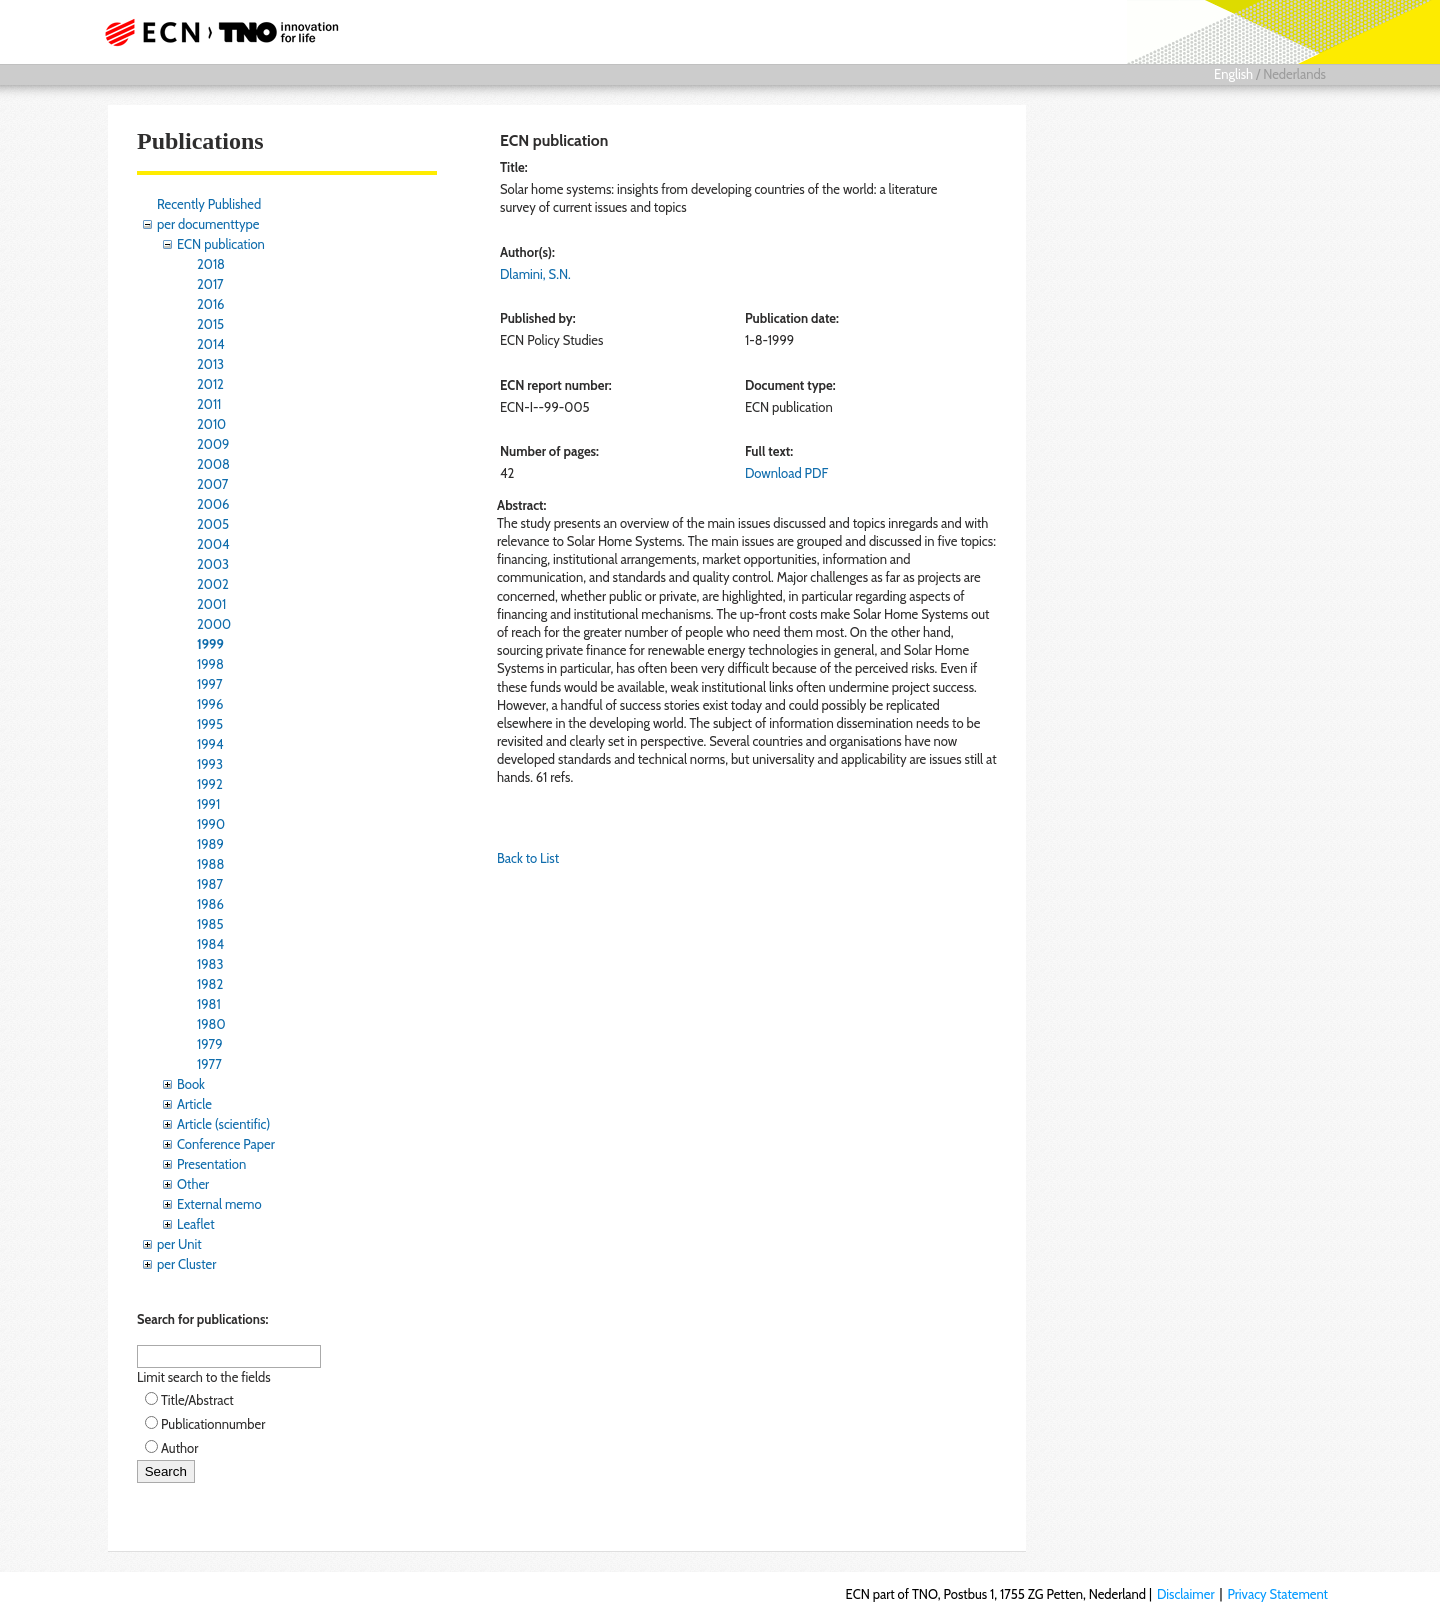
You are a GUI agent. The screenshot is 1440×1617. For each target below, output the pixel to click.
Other (193, 1184)
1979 (210, 1044)
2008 (213, 464)
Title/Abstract (197, 1400)
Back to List (528, 858)
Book (191, 1084)
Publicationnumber (213, 1424)
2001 (211, 604)
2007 (212, 484)
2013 (210, 364)
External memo (219, 1204)
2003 (213, 564)
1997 (210, 684)
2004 (213, 544)
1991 (208, 804)
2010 (211, 424)
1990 (211, 824)
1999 (210, 644)
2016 (211, 304)
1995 (210, 724)
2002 (213, 584)
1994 (210, 744)
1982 (210, 984)
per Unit (179, 1244)
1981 (209, 1004)
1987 (210, 884)
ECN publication (221, 244)
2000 (214, 624)
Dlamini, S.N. (535, 274)
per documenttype (208, 224)
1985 (210, 924)
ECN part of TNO (215, 32)
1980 (211, 1024)
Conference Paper (226, 1144)
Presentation (211, 1164)
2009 (213, 444)
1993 (210, 764)
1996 (210, 704)
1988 (210, 864)
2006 (213, 504)
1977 (209, 1064)
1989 (210, 844)
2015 (210, 324)
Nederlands (1294, 74)
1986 (210, 904)
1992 (210, 784)
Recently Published (209, 204)
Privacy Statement (1277, 1594)
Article (194, 1104)
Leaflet (196, 1224)
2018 (211, 264)
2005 (213, 524)
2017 (210, 284)
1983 (210, 964)
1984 (210, 944)
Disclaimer (1186, 1594)
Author (179, 1448)
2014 (211, 344)
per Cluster (186, 1264)
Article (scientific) (223, 1124)
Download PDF (786, 473)
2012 (210, 384)
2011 (209, 404)
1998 (210, 664)
